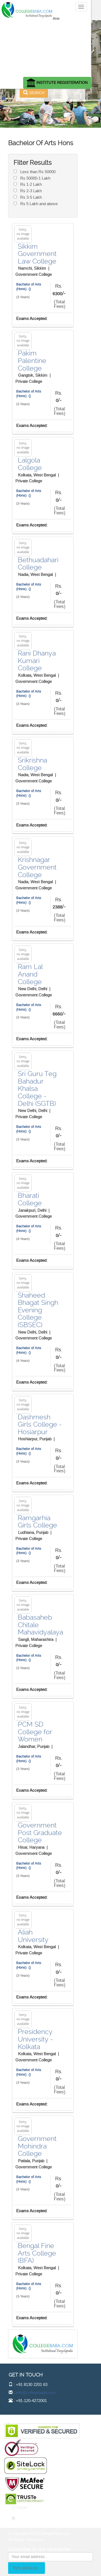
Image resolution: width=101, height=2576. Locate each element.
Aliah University (33, 1936)
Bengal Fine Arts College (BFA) (37, 2253)
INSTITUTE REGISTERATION (57, 83)
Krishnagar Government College (37, 867)
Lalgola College (30, 464)
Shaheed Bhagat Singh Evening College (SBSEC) (38, 1310)
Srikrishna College (32, 764)
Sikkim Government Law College (37, 254)
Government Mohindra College (37, 2146)
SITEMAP (19, 2508)
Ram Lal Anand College (30, 974)
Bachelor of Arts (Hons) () (28, 286)
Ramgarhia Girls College (37, 1521)
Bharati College (30, 1199)
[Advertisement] (50, 47)
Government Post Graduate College (40, 1832)
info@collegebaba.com (36, 2392)
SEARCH (33, 92)
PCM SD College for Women (35, 1731)
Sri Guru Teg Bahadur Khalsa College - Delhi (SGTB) (37, 1088)
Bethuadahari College (38, 563)
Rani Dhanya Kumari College (37, 660)
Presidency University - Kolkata (35, 2039)
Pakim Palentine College (32, 360)
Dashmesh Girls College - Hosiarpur (40, 1424)
